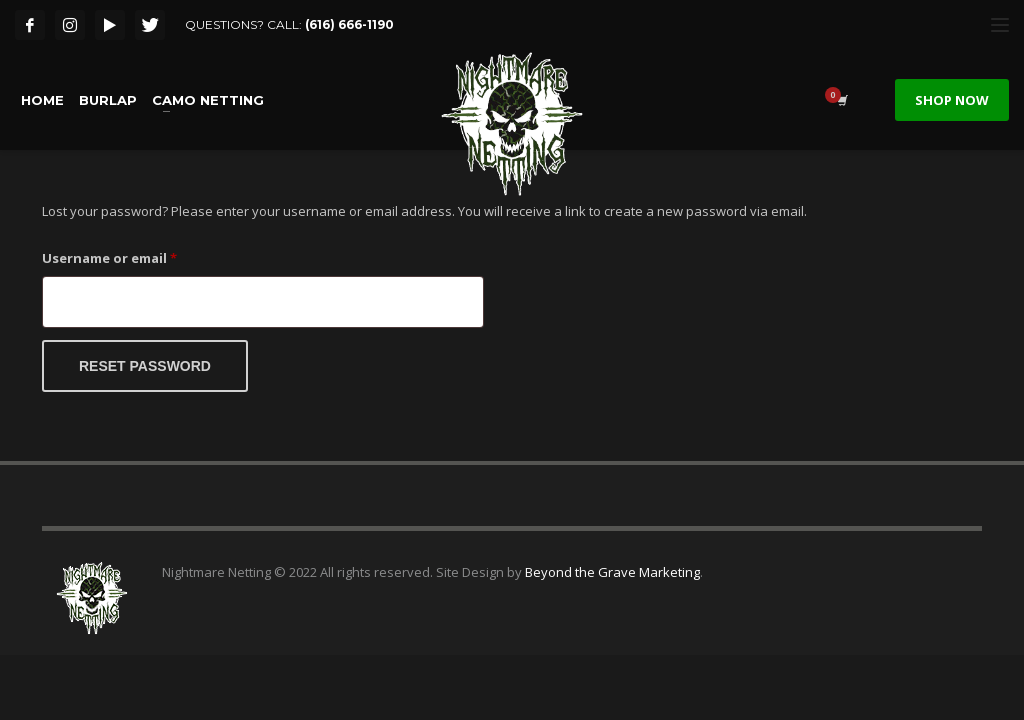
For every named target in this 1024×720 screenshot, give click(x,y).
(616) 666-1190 (349, 24)
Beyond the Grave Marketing (612, 572)
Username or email (139, 256)
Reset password (145, 366)
